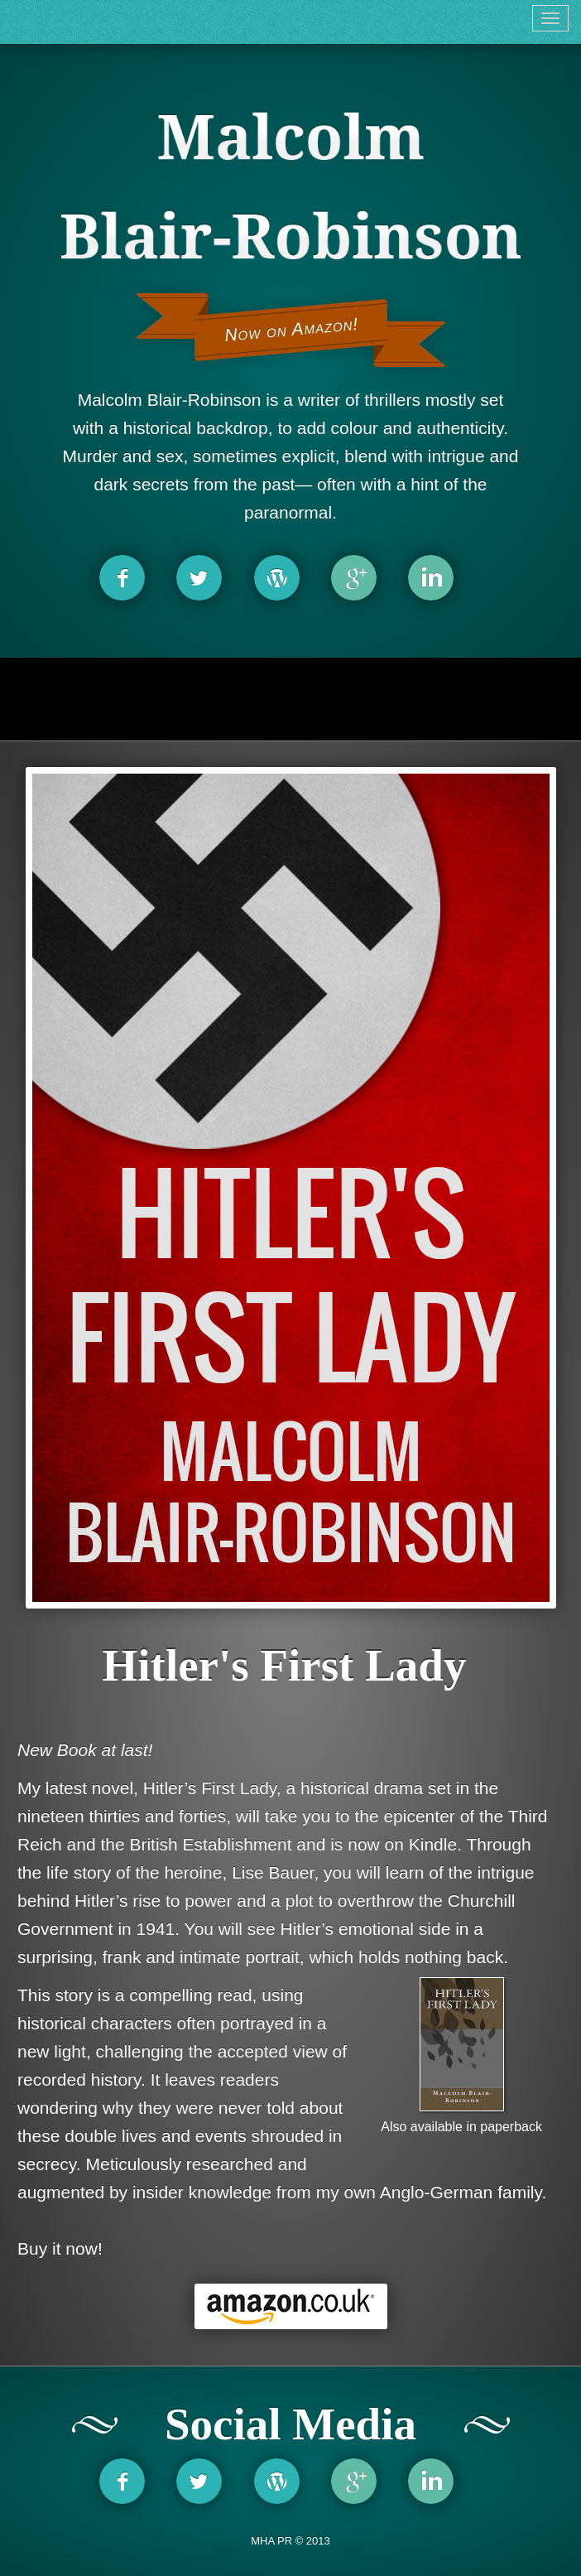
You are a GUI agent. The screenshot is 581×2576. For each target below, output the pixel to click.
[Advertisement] (290, 699)
